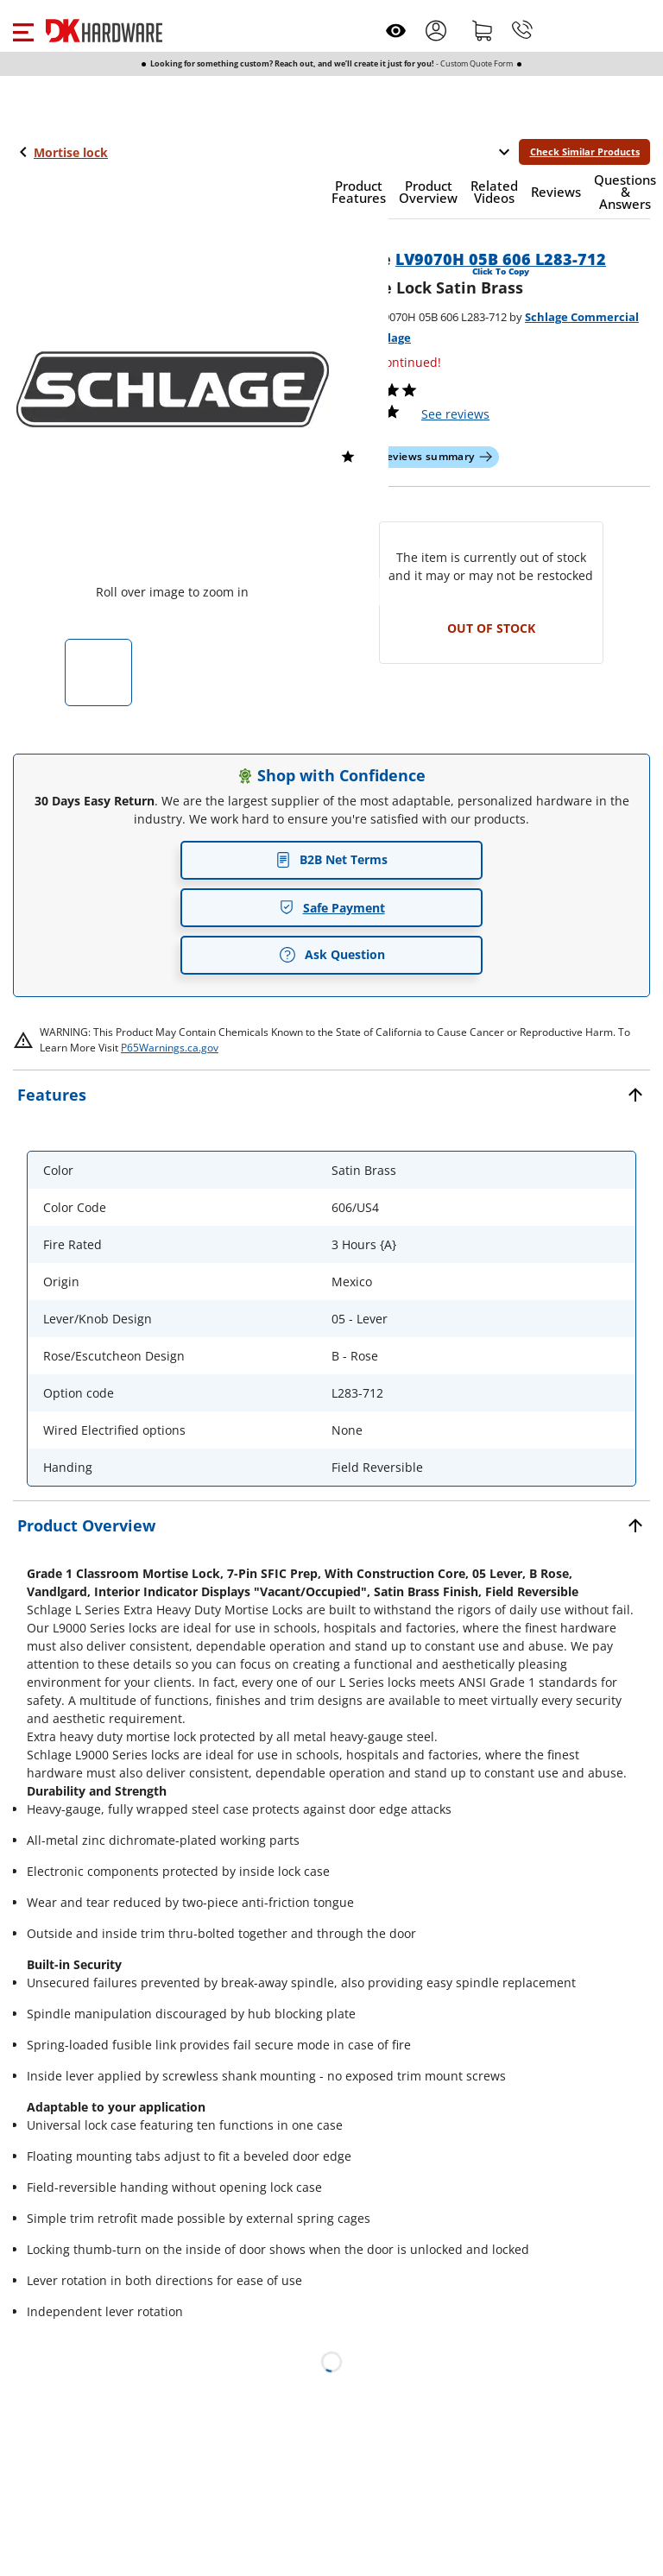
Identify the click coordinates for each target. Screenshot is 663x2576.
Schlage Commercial (582, 317)
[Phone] (522, 30)
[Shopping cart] (482, 30)
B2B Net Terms (331, 859)
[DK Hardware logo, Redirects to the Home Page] (104, 30)
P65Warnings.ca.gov (169, 1047)
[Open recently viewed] (396, 30)
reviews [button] (455, 414)
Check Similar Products (585, 151)
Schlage (389, 337)
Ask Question (332, 954)
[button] (23, 30)
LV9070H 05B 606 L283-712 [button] (500, 259)
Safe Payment (332, 908)
